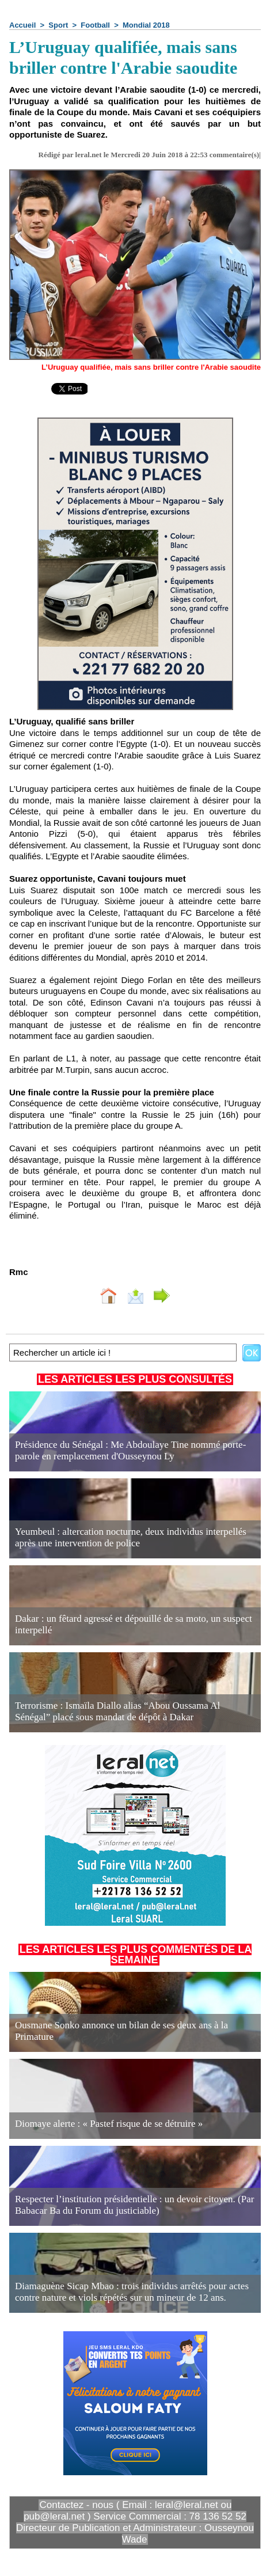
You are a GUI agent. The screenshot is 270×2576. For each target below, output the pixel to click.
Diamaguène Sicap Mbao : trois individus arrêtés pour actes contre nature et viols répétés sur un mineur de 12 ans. (132, 2292)
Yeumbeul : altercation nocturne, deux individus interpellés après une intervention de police (130, 1537)
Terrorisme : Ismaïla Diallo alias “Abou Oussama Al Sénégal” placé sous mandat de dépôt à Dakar (117, 1711)
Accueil (22, 25)
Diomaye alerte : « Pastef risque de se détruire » (109, 2123)
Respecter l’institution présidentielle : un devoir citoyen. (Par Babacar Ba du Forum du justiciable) (134, 2205)
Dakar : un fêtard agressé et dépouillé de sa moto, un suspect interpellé (133, 1624)
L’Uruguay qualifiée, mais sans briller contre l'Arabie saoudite (151, 367)
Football (95, 25)
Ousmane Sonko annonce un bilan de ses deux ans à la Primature (121, 2031)
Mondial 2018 (146, 25)
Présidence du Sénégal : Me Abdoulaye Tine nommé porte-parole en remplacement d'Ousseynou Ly (130, 1450)
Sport (58, 25)
